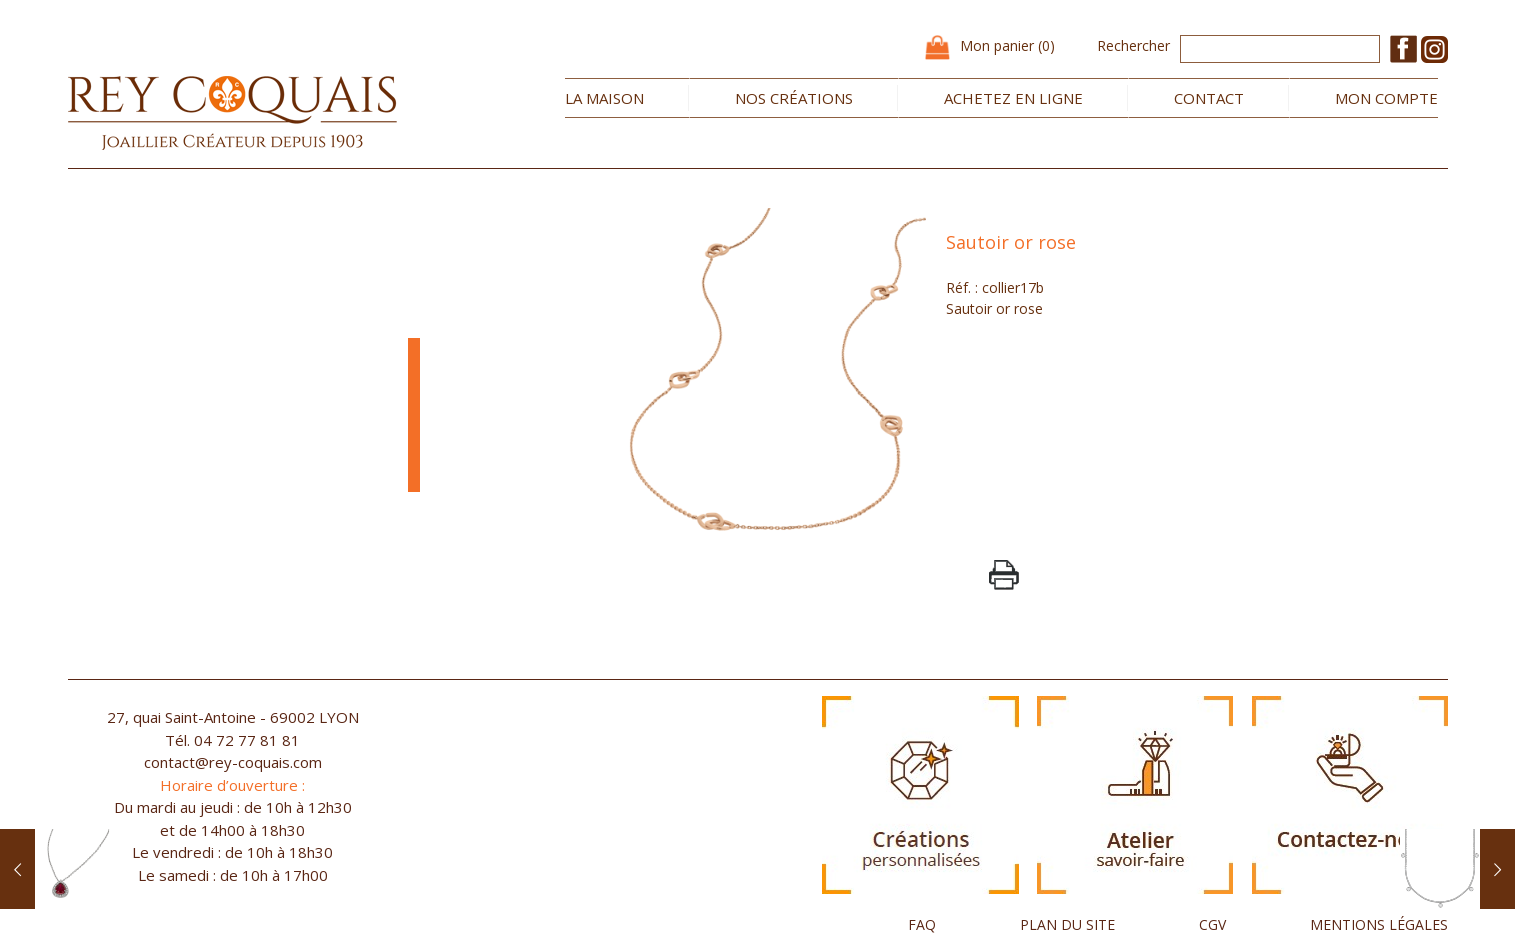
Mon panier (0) (1007, 45)
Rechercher (1133, 45)
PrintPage (1004, 575)
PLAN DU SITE (1067, 924)
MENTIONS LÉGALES (1379, 924)
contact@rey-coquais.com (233, 762)
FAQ (922, 924)
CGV (1212, 924)
